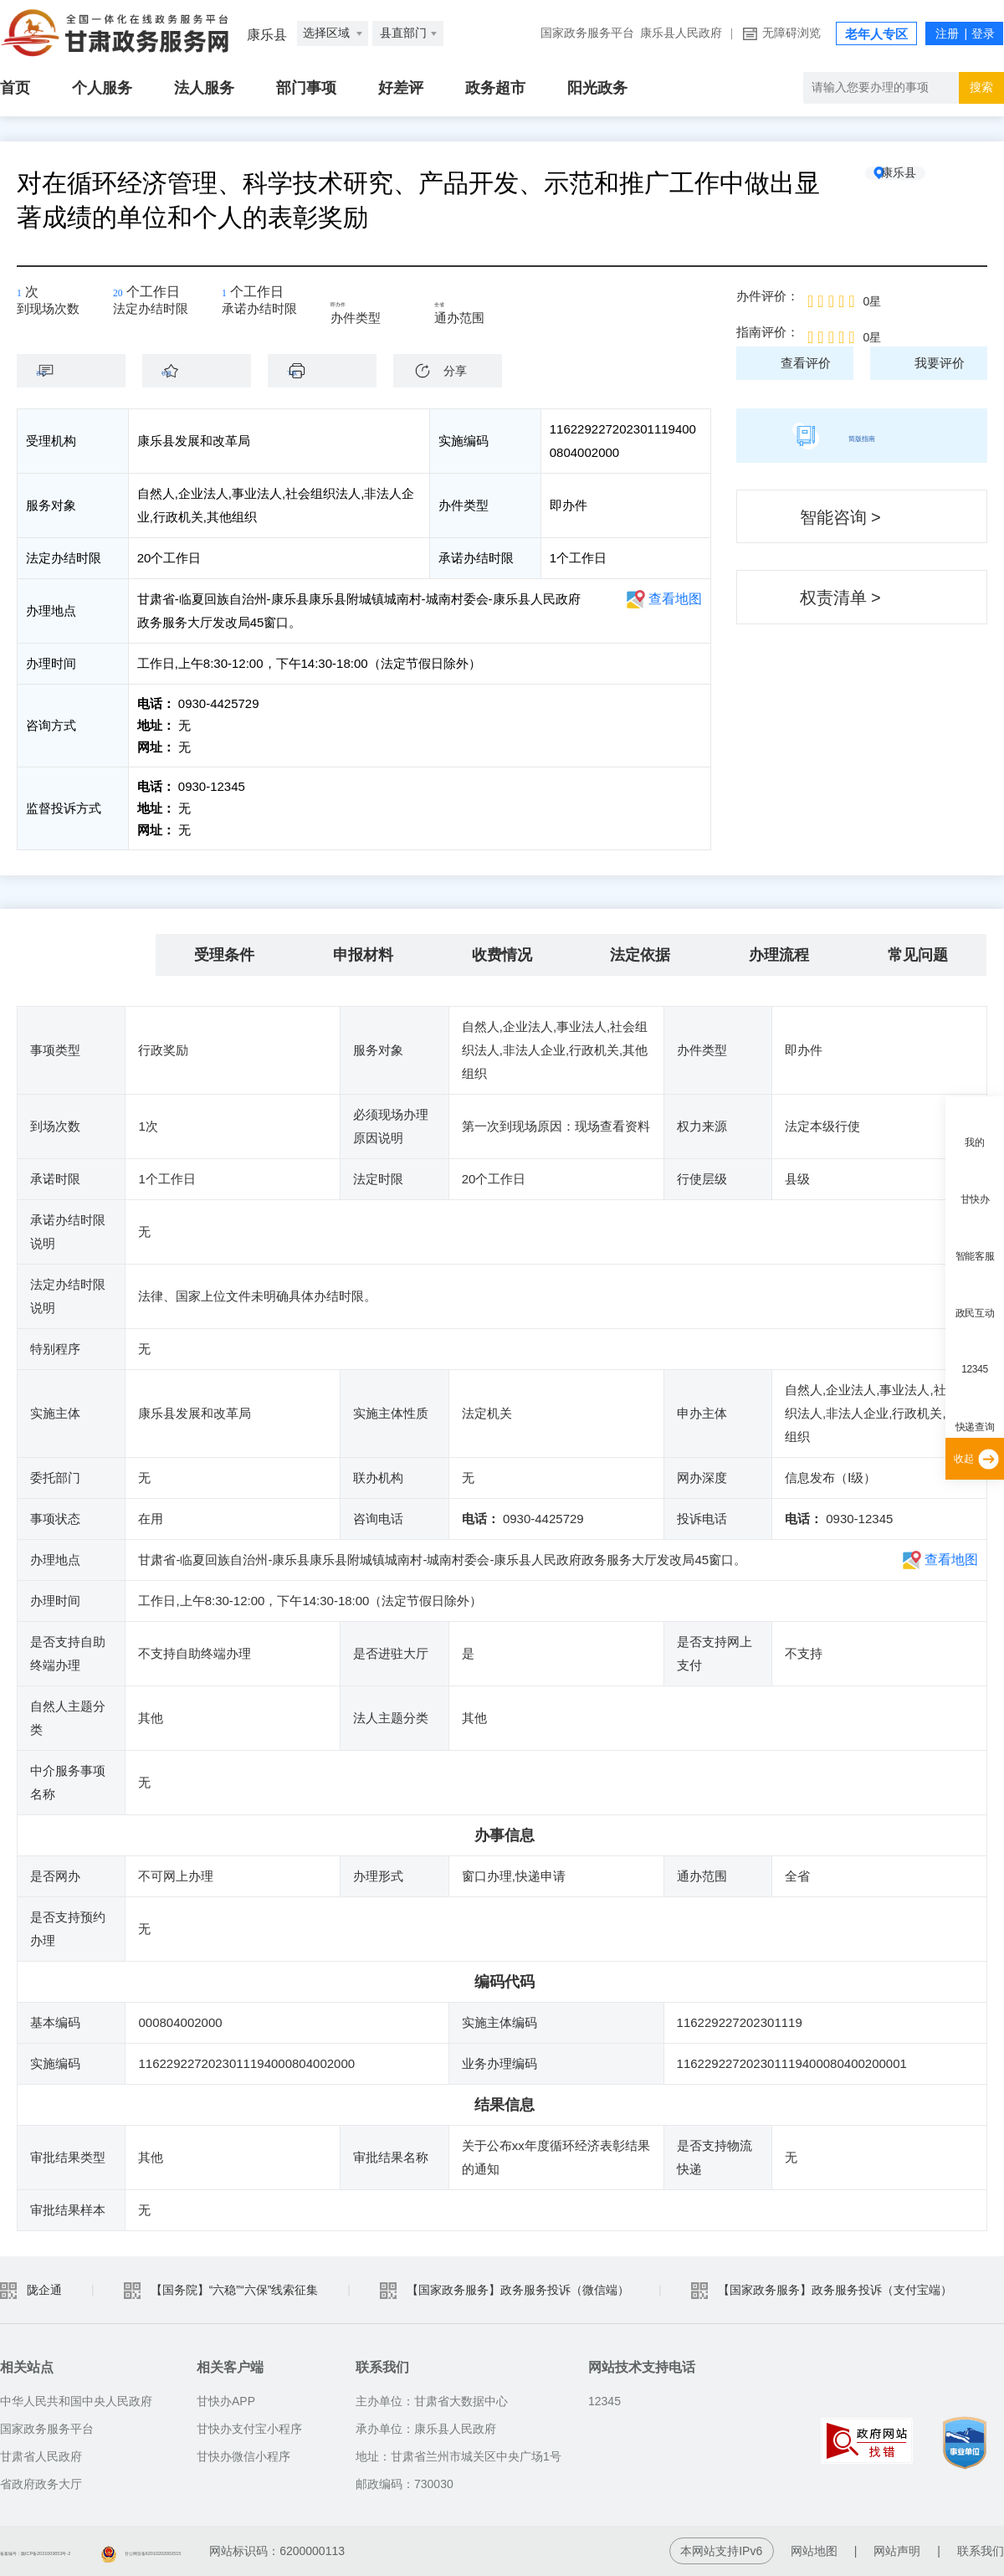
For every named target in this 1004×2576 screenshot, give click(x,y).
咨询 (79, 370)
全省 (458, 303)
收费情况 (502, 955)
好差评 (400, 88)
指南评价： (767, 332)
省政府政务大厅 (41, 2484)
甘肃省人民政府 (41, 2456)
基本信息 (86, 955)
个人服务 (102, 88)
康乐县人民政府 (681, 33)
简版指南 (861, 435)
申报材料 (363, 955)
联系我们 (980, 2551)
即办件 (361, 303)
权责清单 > (840, 597)
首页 (15, 88)
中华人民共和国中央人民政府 (76, 2401)
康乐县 (924, 183)
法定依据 (640, 955)
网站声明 (896, 2551)
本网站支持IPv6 (721, 2551)
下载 (330, 370)
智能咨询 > (840, 517)
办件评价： (767, 296)
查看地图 (675, 599)
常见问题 (918, 955)
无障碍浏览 (791, 33)
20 (125, 297)
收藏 (205, 370)
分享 (455, 370)
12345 (974, 1369)
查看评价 (806, 363)
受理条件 (224, 955)
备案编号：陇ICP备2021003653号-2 (96, 2551)
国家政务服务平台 (587, 33)
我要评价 (939, 363)
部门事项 (306, 88)
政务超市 (495, 88)
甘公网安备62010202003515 (308, 2551)
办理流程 (779, 955)
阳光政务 (597, 88)
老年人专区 (876, 34)
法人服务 (204, 88)
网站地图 (814, 2551)
